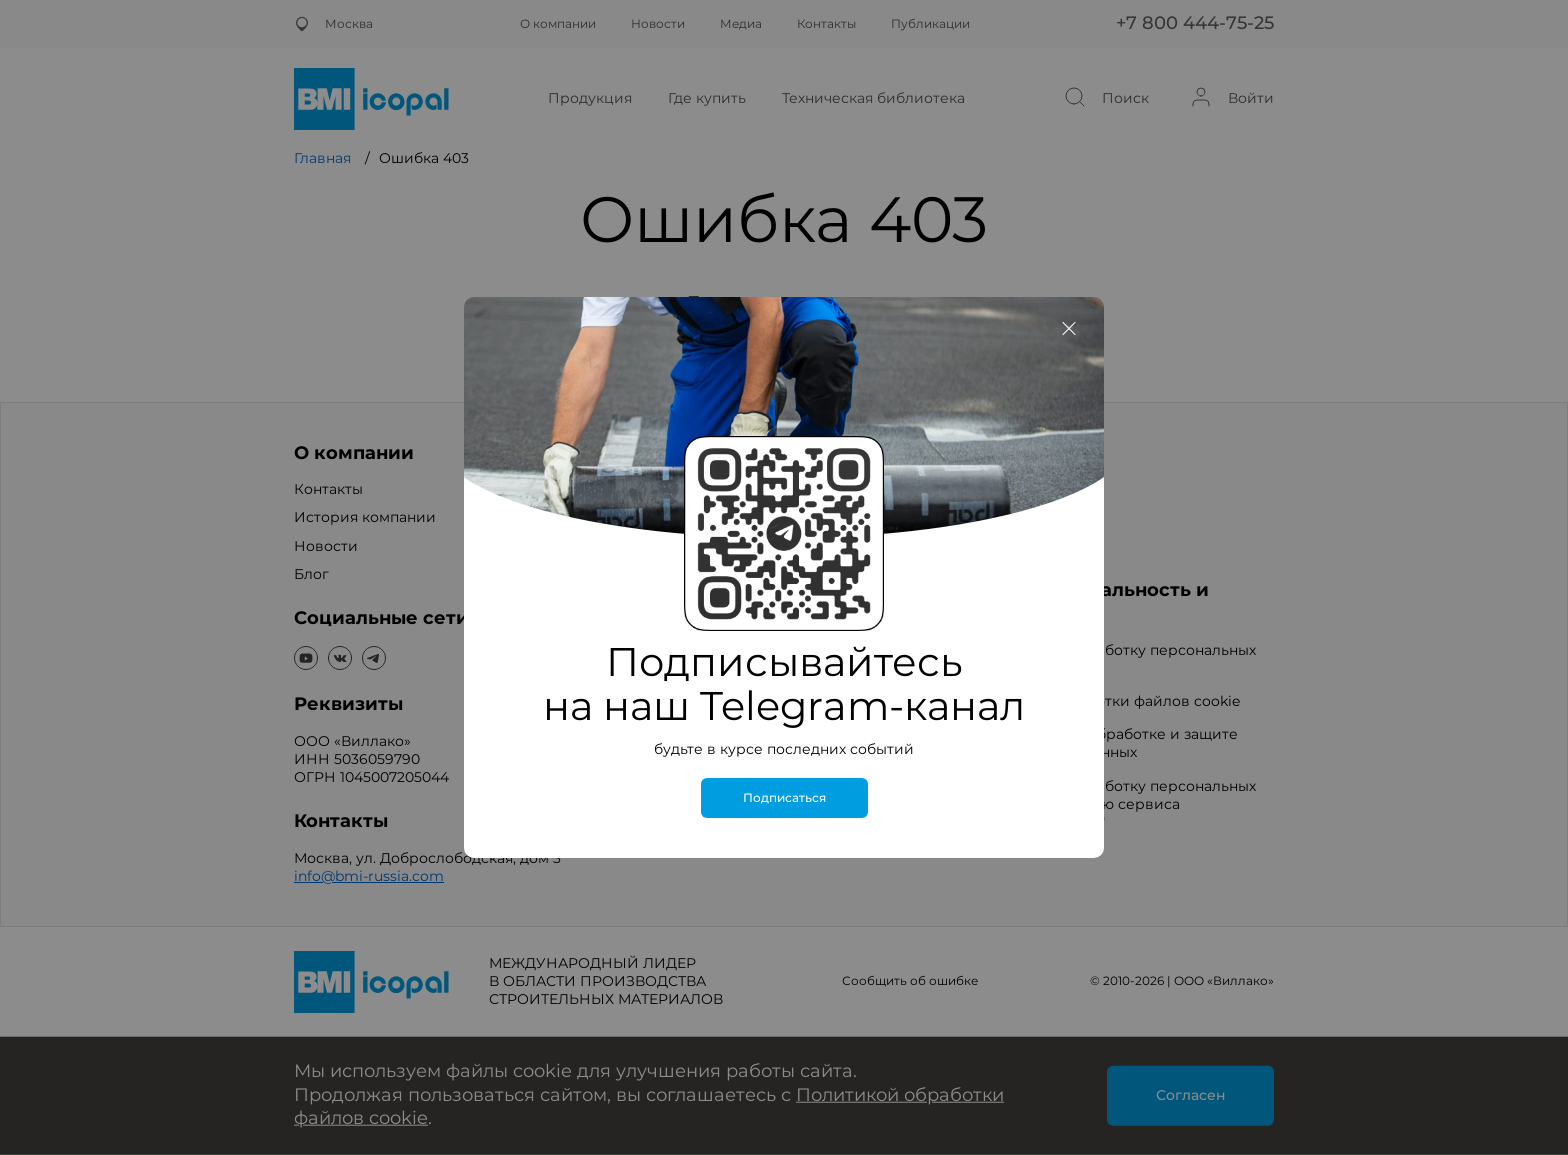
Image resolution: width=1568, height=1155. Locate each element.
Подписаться (784, 798)
